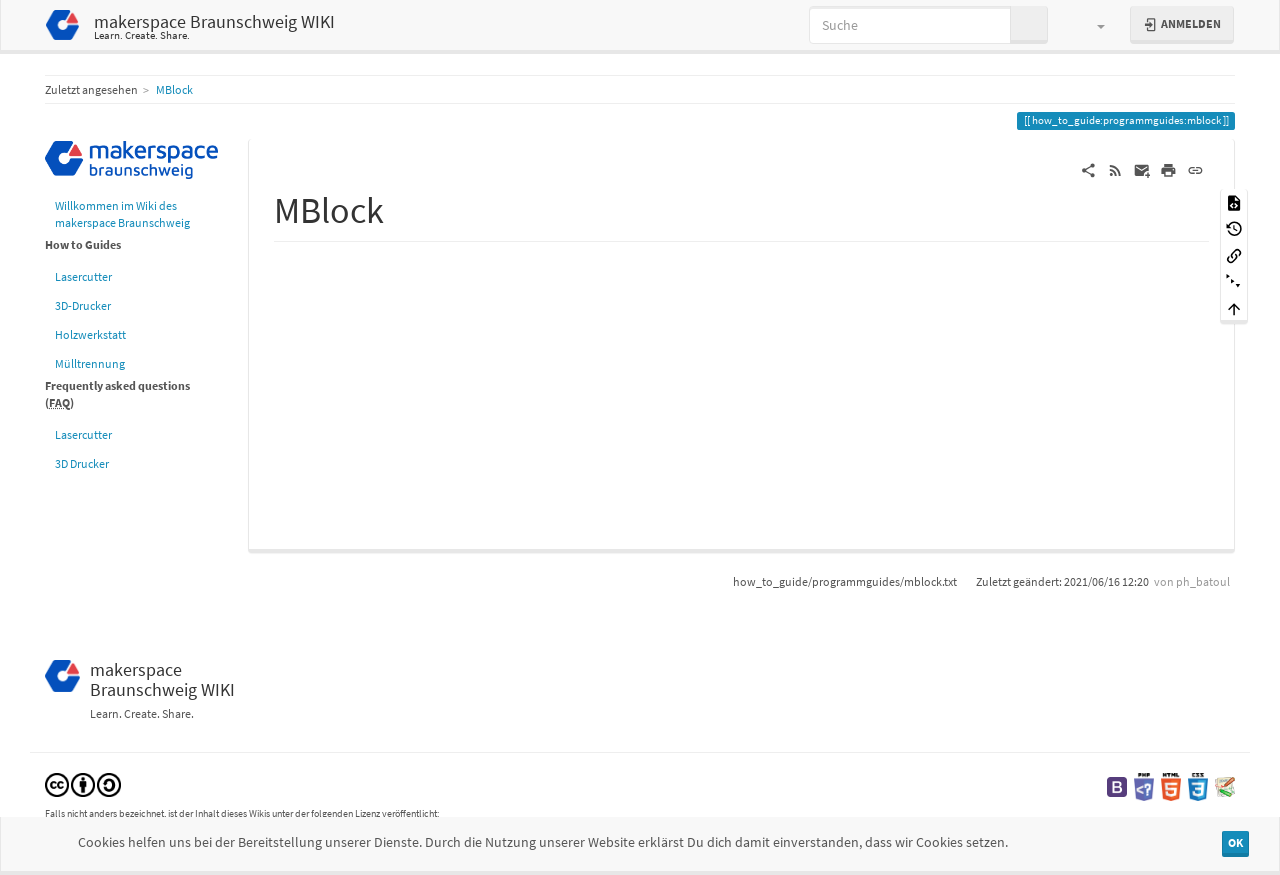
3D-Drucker (83, 305)
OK (1235, 842)
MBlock (174, 89)
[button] (1091, 25)
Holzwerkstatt (90, 334)
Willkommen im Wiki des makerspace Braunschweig (122, 214)
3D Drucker (82, 463)
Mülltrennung (90, 363)
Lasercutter (83, 276)
